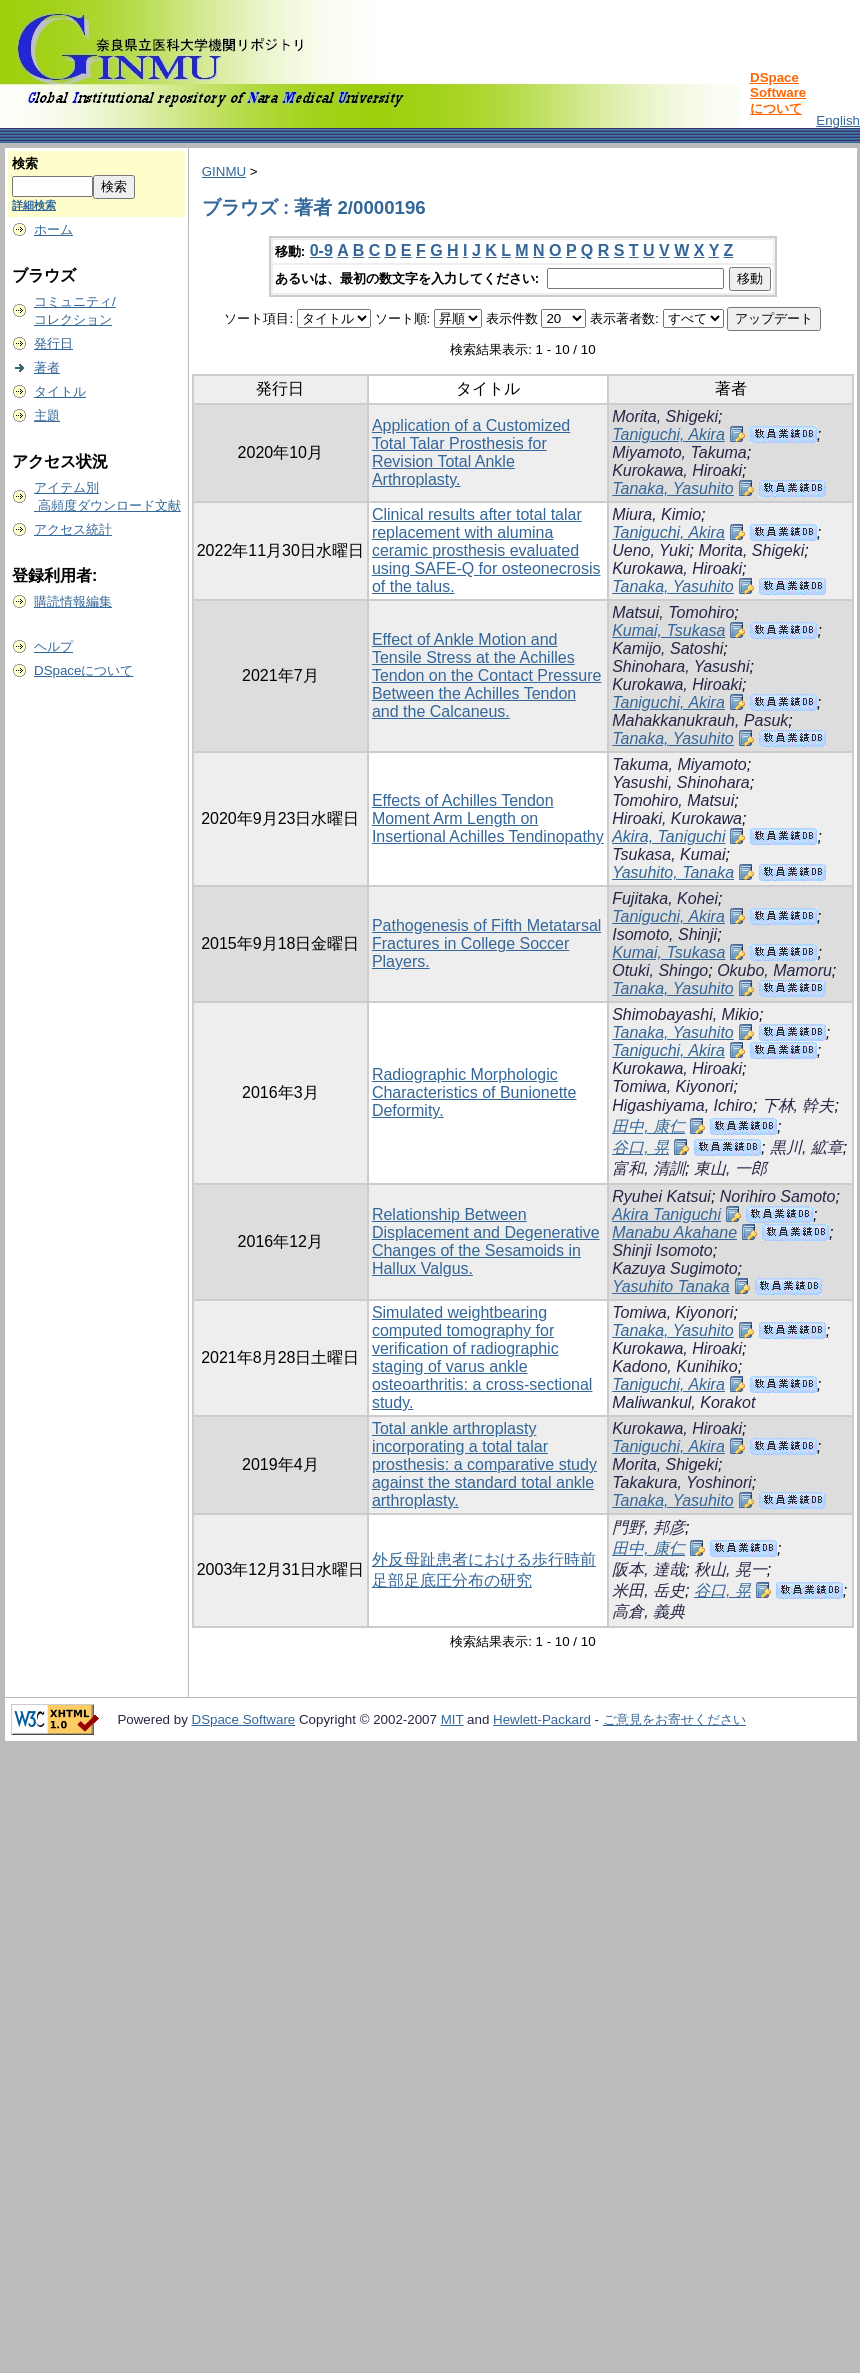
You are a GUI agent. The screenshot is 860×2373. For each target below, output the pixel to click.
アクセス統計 (73, 529)
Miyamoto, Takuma (679, 452)
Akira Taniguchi (666, 1214)
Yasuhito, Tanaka (673, 872)
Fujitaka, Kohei (665, 898)
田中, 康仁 (648, 1126)
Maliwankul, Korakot (683, 1402)
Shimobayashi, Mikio (685, 1014)
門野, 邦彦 (648, 1527)
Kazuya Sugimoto (674, 1268)
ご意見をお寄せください (674, 1719)
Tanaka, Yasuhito (673, 488)
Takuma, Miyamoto (679, 764)
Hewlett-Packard (542, 1719)
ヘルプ (53, 646)
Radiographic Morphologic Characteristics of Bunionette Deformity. (474, 1092)
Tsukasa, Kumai (668, 854)
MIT (452, 1719)
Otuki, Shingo (660, 970)
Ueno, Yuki (650, 550)
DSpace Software (244, 1719)
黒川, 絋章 (806, 1147)
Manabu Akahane (674, 1232)
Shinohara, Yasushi (680, 666)
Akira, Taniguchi (668, 836)
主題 (47, 415)
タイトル (60, 391)
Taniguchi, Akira (668, 434)
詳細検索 (34, 205)
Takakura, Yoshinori (682, 1482)
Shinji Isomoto (662, 1250)
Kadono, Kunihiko (674, 1366)
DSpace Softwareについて (778, 93)
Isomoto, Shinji (664, 934)
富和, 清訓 (648, 1168)
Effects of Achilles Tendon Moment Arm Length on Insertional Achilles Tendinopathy (488, 818)
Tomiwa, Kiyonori (672, 1086)
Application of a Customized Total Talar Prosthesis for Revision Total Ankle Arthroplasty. (471, 452)
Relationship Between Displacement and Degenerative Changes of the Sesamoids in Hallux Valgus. (486, 1241)
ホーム (53, 229)
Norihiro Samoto (778, 1196)
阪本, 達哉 (648, 1569)
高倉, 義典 (648, 1611)
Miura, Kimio (656, 514)
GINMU (224, 171)
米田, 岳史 (648, 1590)
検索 (25, 163)
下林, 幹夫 (798, 1105)
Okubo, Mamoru (774, 970)
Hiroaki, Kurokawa (677, 818)
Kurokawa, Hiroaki (677, 470)
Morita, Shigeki (665, 416)
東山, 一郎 (730, 1168)
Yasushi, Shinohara (681, 782)
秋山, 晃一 (730, 1569)
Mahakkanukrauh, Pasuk (700, 720)
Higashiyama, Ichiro (682, 1105)
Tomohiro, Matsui (673, 800)
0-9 (321, 250)
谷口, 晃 (640, 1147)
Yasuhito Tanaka (670, 1286)
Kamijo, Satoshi (667, 648)
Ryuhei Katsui (661, 1196)
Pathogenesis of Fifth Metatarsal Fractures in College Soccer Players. (486, 943)
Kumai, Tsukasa (668, 630)
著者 (47, 367)
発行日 (53, 343)
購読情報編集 (73, 601)
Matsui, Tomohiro (673, 612)
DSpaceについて (83, 670)
